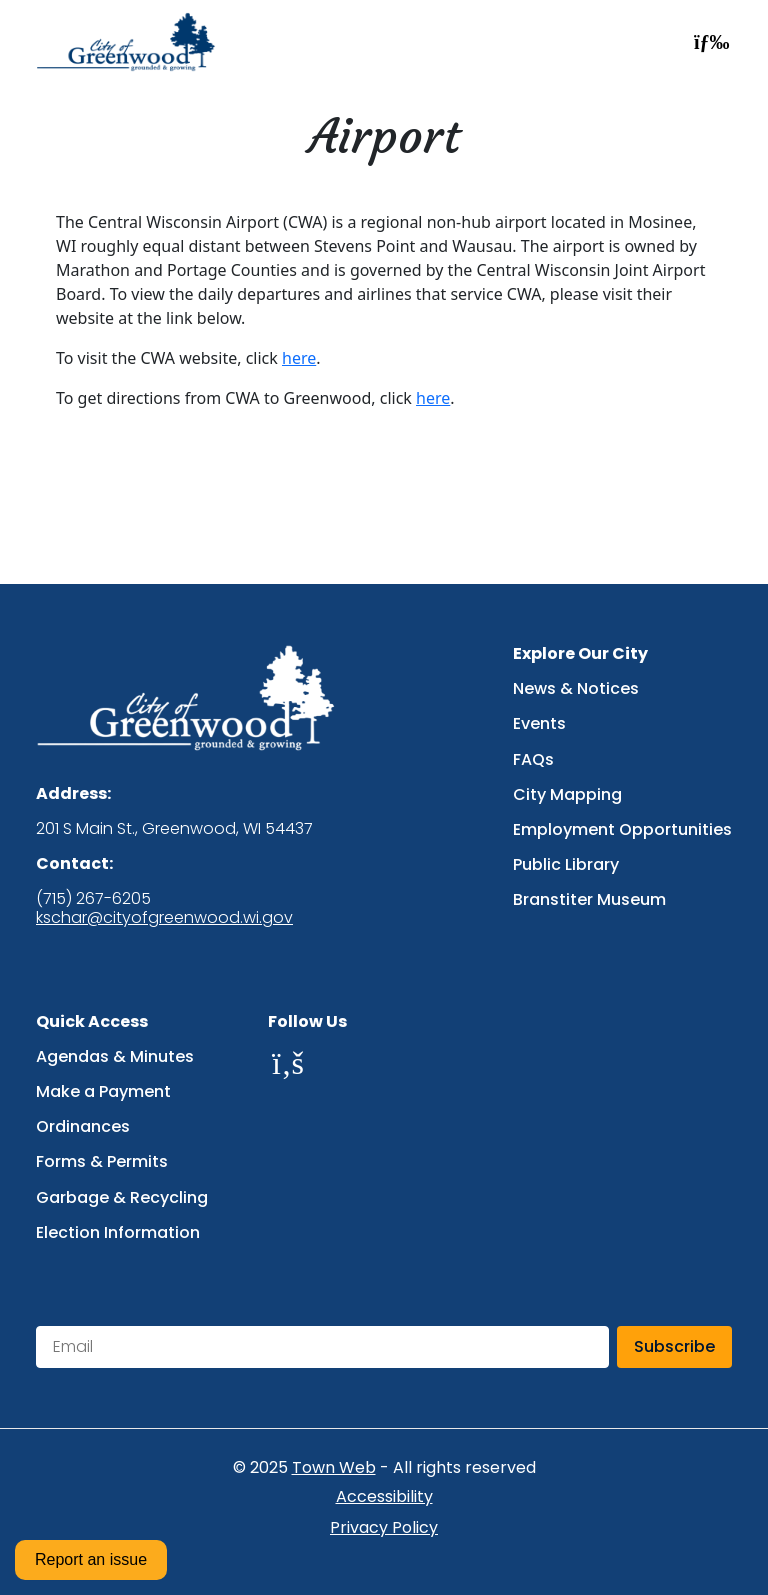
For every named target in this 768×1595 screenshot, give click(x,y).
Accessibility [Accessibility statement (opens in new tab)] (384, 1497)
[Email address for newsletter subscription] (322, 1347)
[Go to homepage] (132, 42)
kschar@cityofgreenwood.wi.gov (164, 917)
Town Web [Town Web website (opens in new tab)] (334, 1467)
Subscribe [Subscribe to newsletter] (674, 1346)
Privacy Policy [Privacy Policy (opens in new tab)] (384, 1528)
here (299, 358)
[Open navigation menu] (706, 42)
